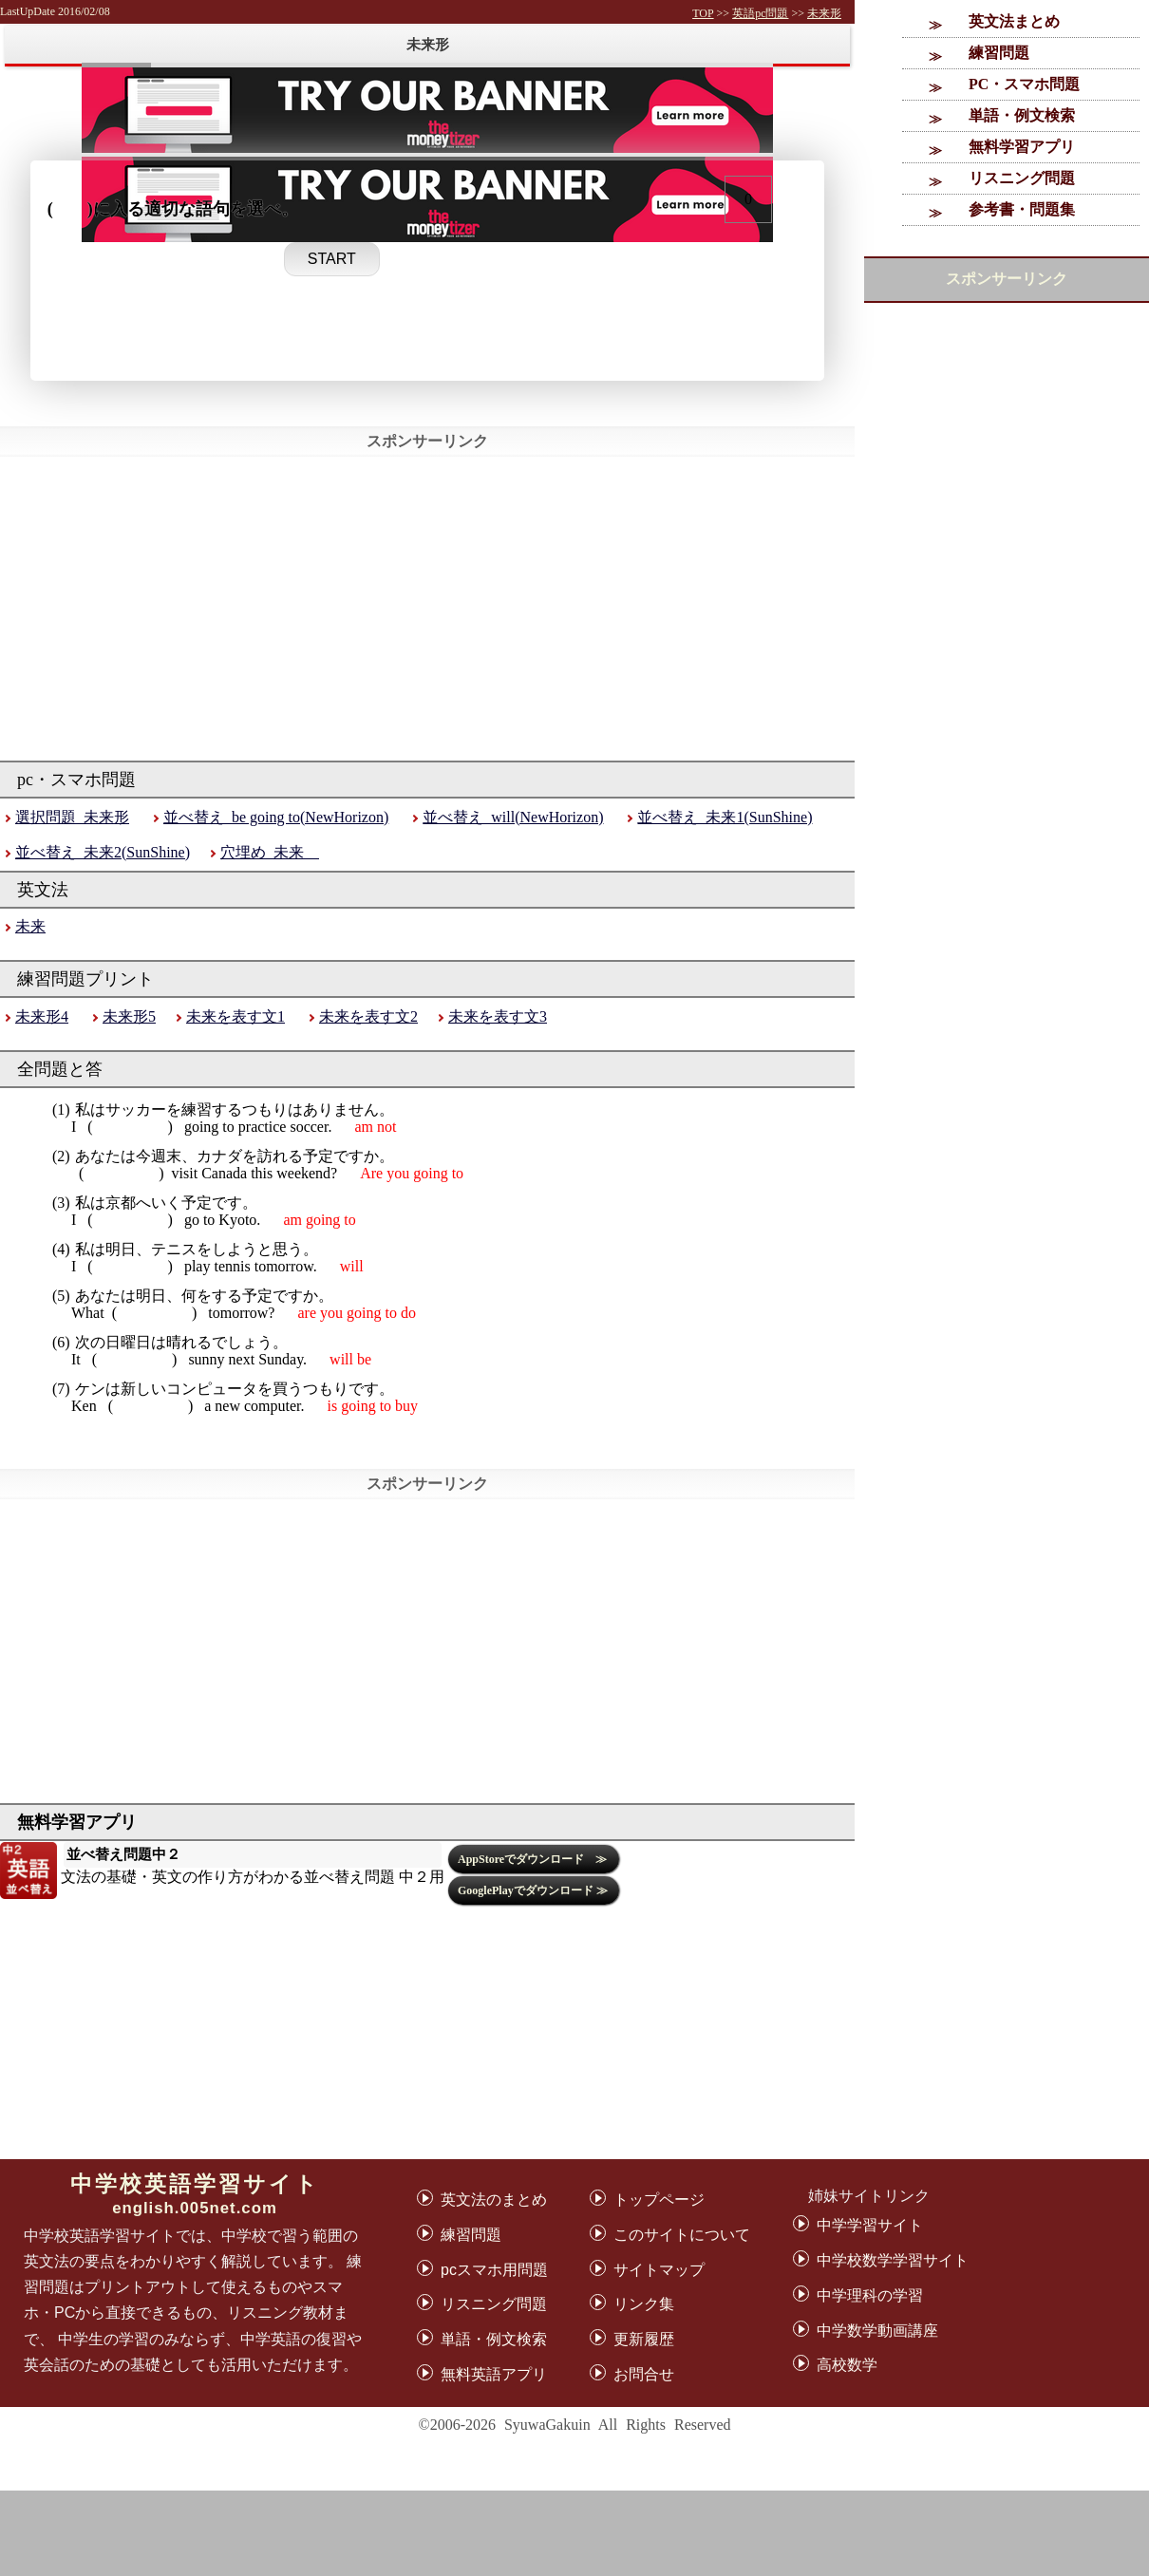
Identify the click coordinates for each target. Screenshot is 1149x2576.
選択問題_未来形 (72, 817)
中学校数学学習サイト (893, 2260)
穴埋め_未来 (269, 852)
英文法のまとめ (494, 2199)
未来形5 (129, 1016)
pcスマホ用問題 (494, 2270)
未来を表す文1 (235, 1016)
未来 (30, 926)
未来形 (824, 13)
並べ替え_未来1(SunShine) (724, 817)
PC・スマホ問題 (1024, 84)
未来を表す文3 (497, 1016)
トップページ (659, 2199)
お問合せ (643, 2374)
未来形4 (41, 1016)
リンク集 (643, 2304)
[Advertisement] (574, 2533)
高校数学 (847, 2365)
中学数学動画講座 (877, 2330)
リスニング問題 (1022, 178)
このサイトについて (681, 2235)
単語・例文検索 (1022, 115)
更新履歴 (643, 2339)
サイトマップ (659, 2270)
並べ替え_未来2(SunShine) (102, 852)
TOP (702, 13)
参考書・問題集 (1022, 209)
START (332, 259)
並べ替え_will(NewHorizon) (513, 817)
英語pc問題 (760, 13)
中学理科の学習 (870, 2295)
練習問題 (999, 53)
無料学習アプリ (1022, 147)
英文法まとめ (1014, 21)
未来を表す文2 (368, 1016)
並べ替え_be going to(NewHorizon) (275, 817)
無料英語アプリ (494, 2374)
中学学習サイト (870, 2225)
